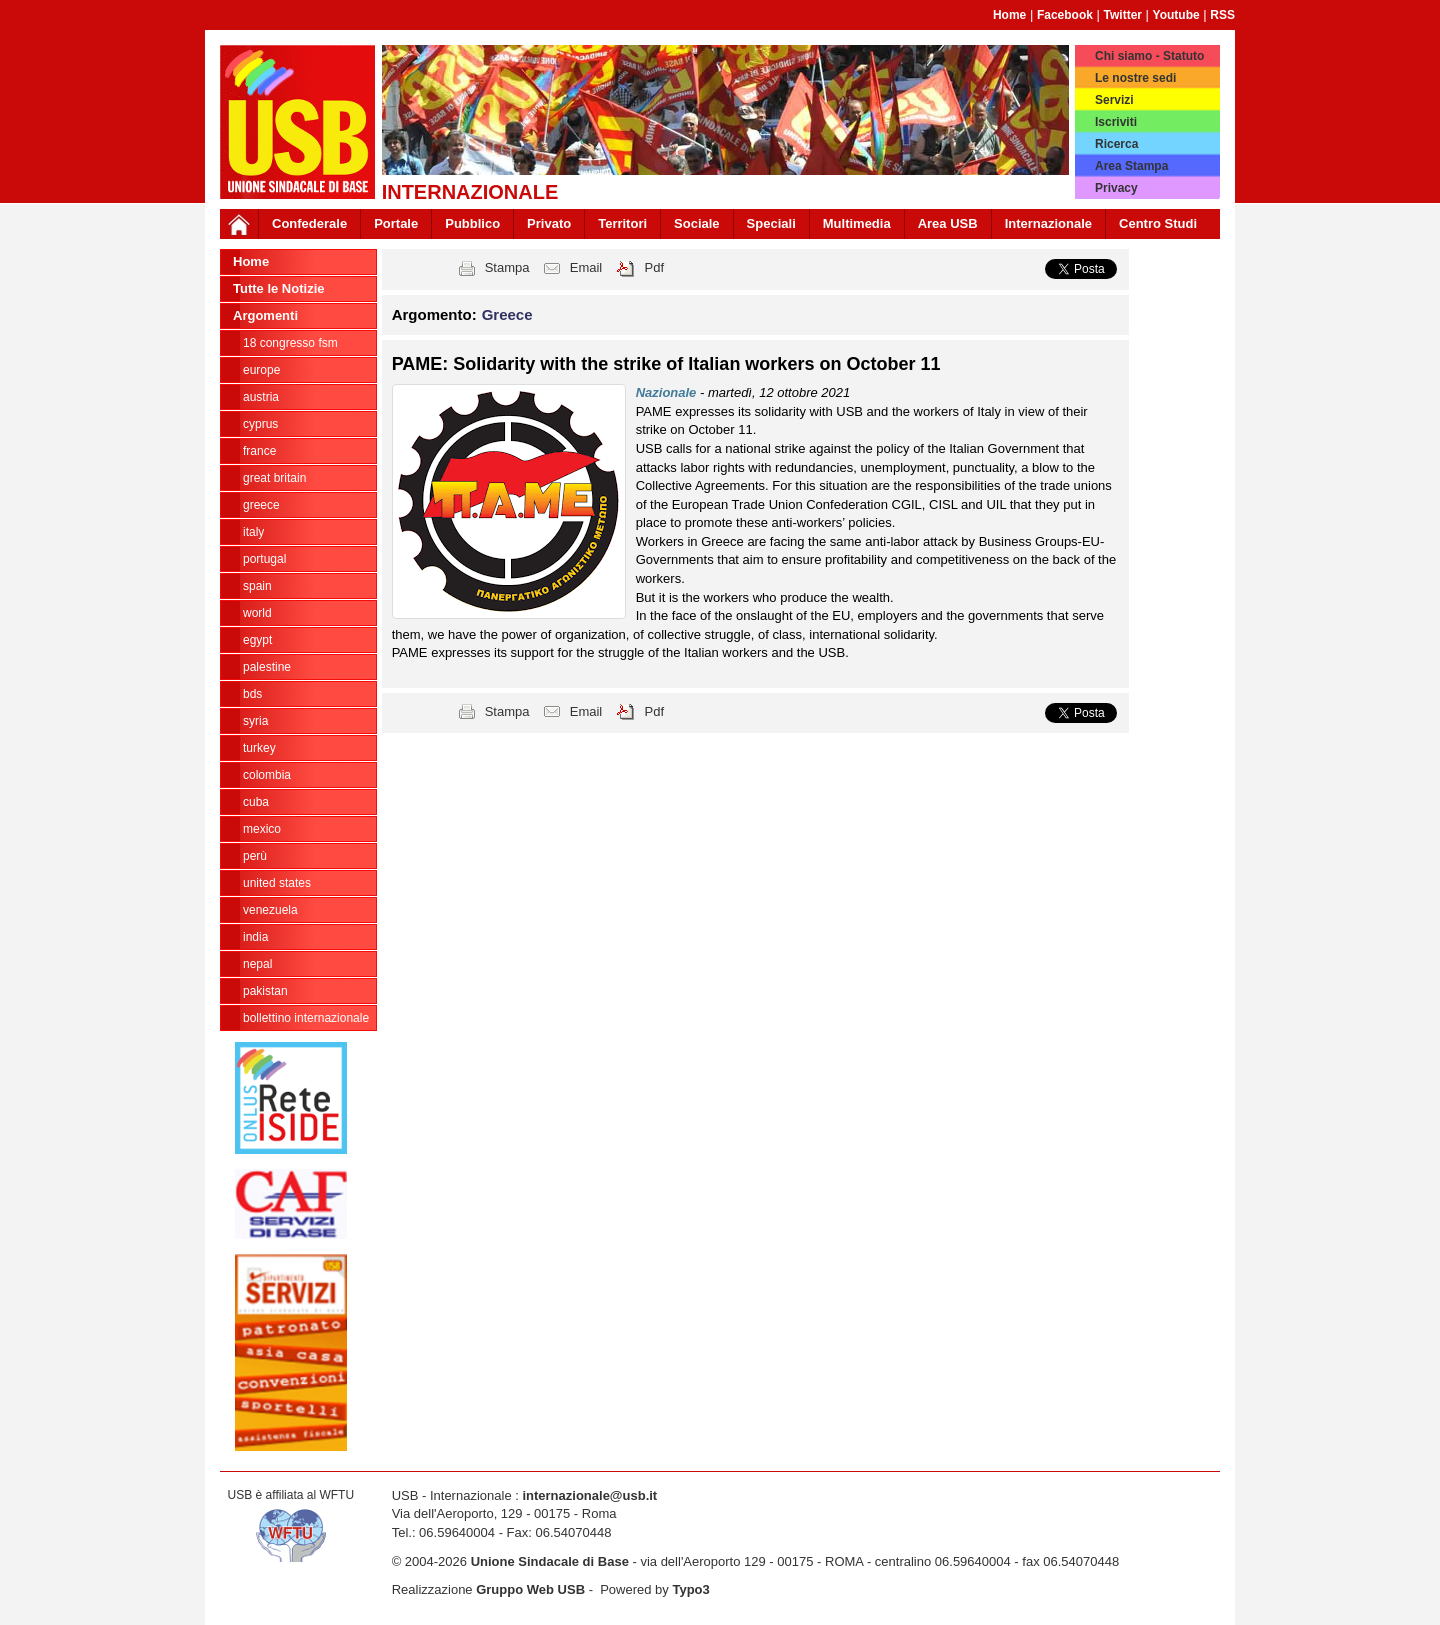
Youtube (1176, 15)
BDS (252, 694)
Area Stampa (1131, 166)
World (257, 613)
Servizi (1114, 100)
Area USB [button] (948, 223)
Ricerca (1116, 144)
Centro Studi (1158, 223)
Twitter (1123, 15)
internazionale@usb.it (589, 1495)
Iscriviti (1116, 122)
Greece (261, 505)
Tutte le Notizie (278, 288)
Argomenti (265, 315)
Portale (396, 223)
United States (277, 883)
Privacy (1116, 188)
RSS (1222, 15)
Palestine (267, 667)
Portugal (264, 559)
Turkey (259, 748)
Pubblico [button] (472, 223)
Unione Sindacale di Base (550, 1561)
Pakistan (265, 991)
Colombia (267, 775)
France (259, 451)
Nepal (257, 964)
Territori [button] (622, 223)
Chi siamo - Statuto (1149, 56)
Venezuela (270, 910)
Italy (253, 532)
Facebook (1065, 15)
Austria (261, 397)
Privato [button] (549, 223)
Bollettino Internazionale (306, 1018)
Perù (255, 856)
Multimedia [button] (857, 223)
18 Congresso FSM (290, 343)
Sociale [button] (697, 223)
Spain (257, 586)
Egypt (257, 640)
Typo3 (690, 1589)
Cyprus (260, 424)
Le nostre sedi (1135, 78)
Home (1009, 15)
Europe (261, 370)
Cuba (256, 802)
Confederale (309, 223)
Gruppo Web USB (530, 1589)
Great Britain (274, 478)
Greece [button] (507, 314)
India (255, 937)
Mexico (262, 829)
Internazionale (1048, 223)
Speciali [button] (771, 223)
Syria (255, 721)
